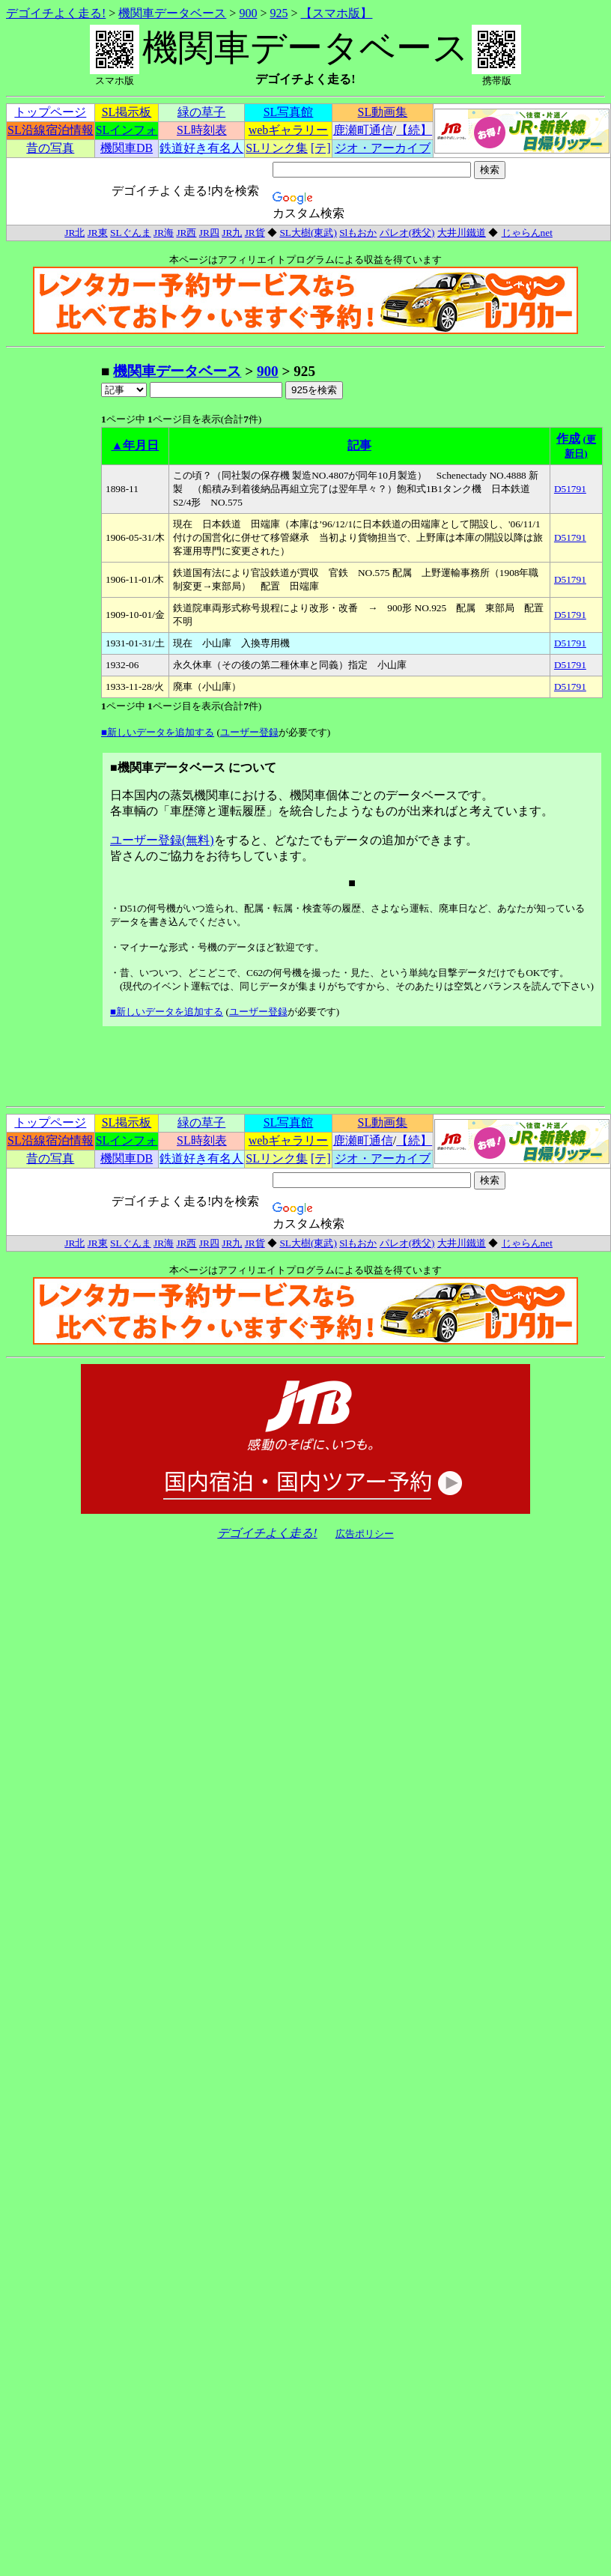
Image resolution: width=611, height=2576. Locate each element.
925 (279, 13)
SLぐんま (130, 232)
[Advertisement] (53, 586)
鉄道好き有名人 (201, 148)
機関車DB (126, 148)
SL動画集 (383, 112)
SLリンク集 (277, 148)
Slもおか (358, 232)
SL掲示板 (127, 112)
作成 (568, 438)
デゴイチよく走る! (56, 13)
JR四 (209, 232)
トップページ (50, 112)
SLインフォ (127, 130)
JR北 (74, 232)
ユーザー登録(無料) (162, 840)
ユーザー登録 (249, 732)
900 (248, 13)
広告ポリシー (364, 1533)
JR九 (232, 232)
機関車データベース (172, 13)
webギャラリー (289, 130)
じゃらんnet (527, 232)
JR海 (163, 232)
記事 (359, 445)
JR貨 (255, 232)
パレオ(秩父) (407, 232)
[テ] (321, 148)
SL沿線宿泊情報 (50, 130)
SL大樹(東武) (307, 232)
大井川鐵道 (461, 232)
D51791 (570, 488)
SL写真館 (289, 112)
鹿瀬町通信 (363, 130)
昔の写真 (50, 148)
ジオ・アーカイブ (383, 148)
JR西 (186, 232)
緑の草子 (201, 112)
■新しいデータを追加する (157, 732)
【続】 (414, 130)
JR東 (98, 232)
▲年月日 (135, 445)
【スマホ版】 (336, 13)
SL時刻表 (202, 130)
